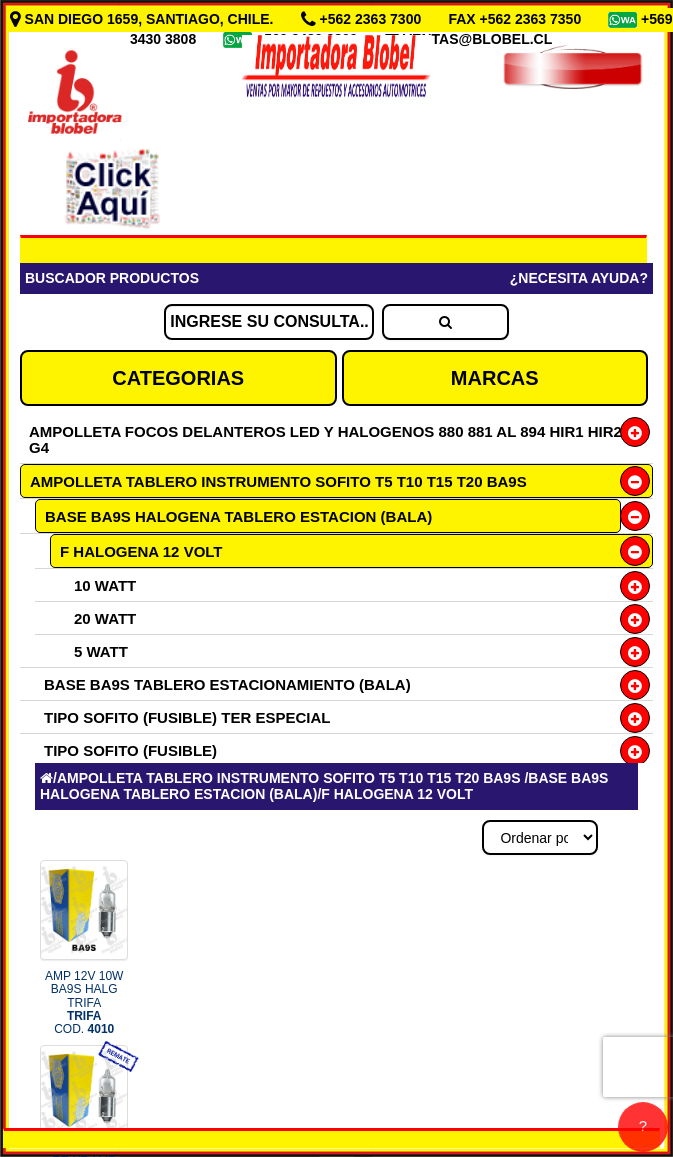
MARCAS (495, 378)
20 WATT (105, 618)
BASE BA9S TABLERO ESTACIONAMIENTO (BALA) (227, 684)
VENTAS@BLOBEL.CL (478, 39)
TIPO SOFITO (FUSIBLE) (130, 750)
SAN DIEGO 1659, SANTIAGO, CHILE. (144, 19)
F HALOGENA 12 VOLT (141, 551)
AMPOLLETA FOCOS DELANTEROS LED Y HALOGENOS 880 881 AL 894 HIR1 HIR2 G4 (325, 439)
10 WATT (105, 585)
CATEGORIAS (178, 378)
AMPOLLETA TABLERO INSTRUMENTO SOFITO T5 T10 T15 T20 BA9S (278, 481)
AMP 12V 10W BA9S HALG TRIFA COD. (84, 1002)
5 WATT (101, 651)
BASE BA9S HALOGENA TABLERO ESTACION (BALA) (238, 516)
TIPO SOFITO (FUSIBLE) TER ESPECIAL (187, 717)
